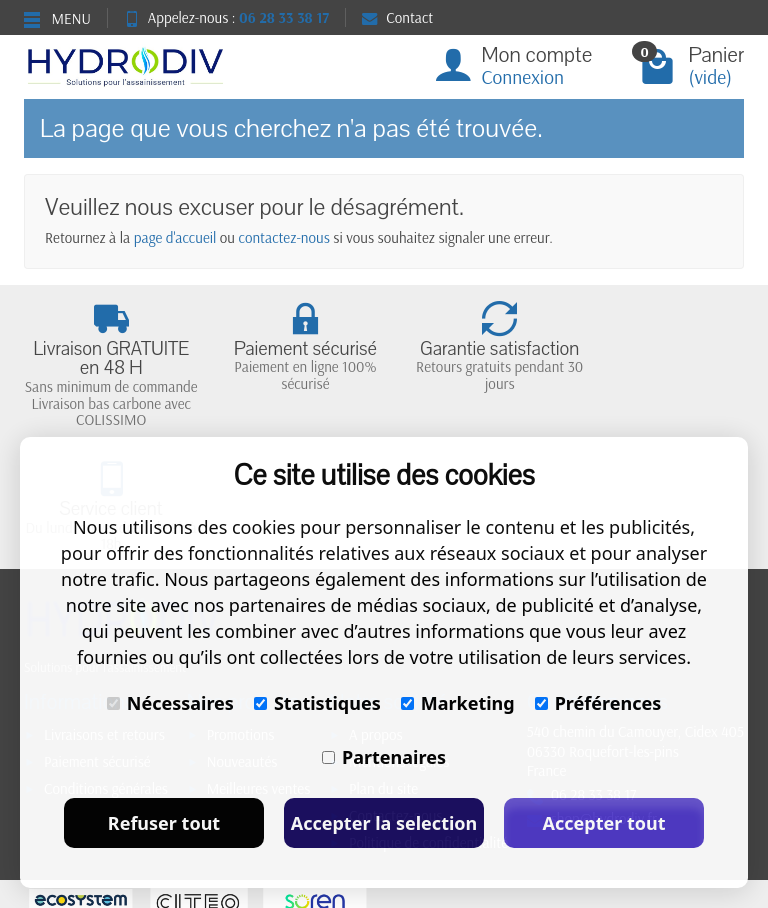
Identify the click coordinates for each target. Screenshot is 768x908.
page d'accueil (175, 237)
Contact (397, 17)
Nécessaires (170, 703)
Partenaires (384, 757)
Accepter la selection (384, 823)
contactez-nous (284, 237)
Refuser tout (164, 823)
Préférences (598, 703)
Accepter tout (603, 823)
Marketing (458, 703)
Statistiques (317, 703)
